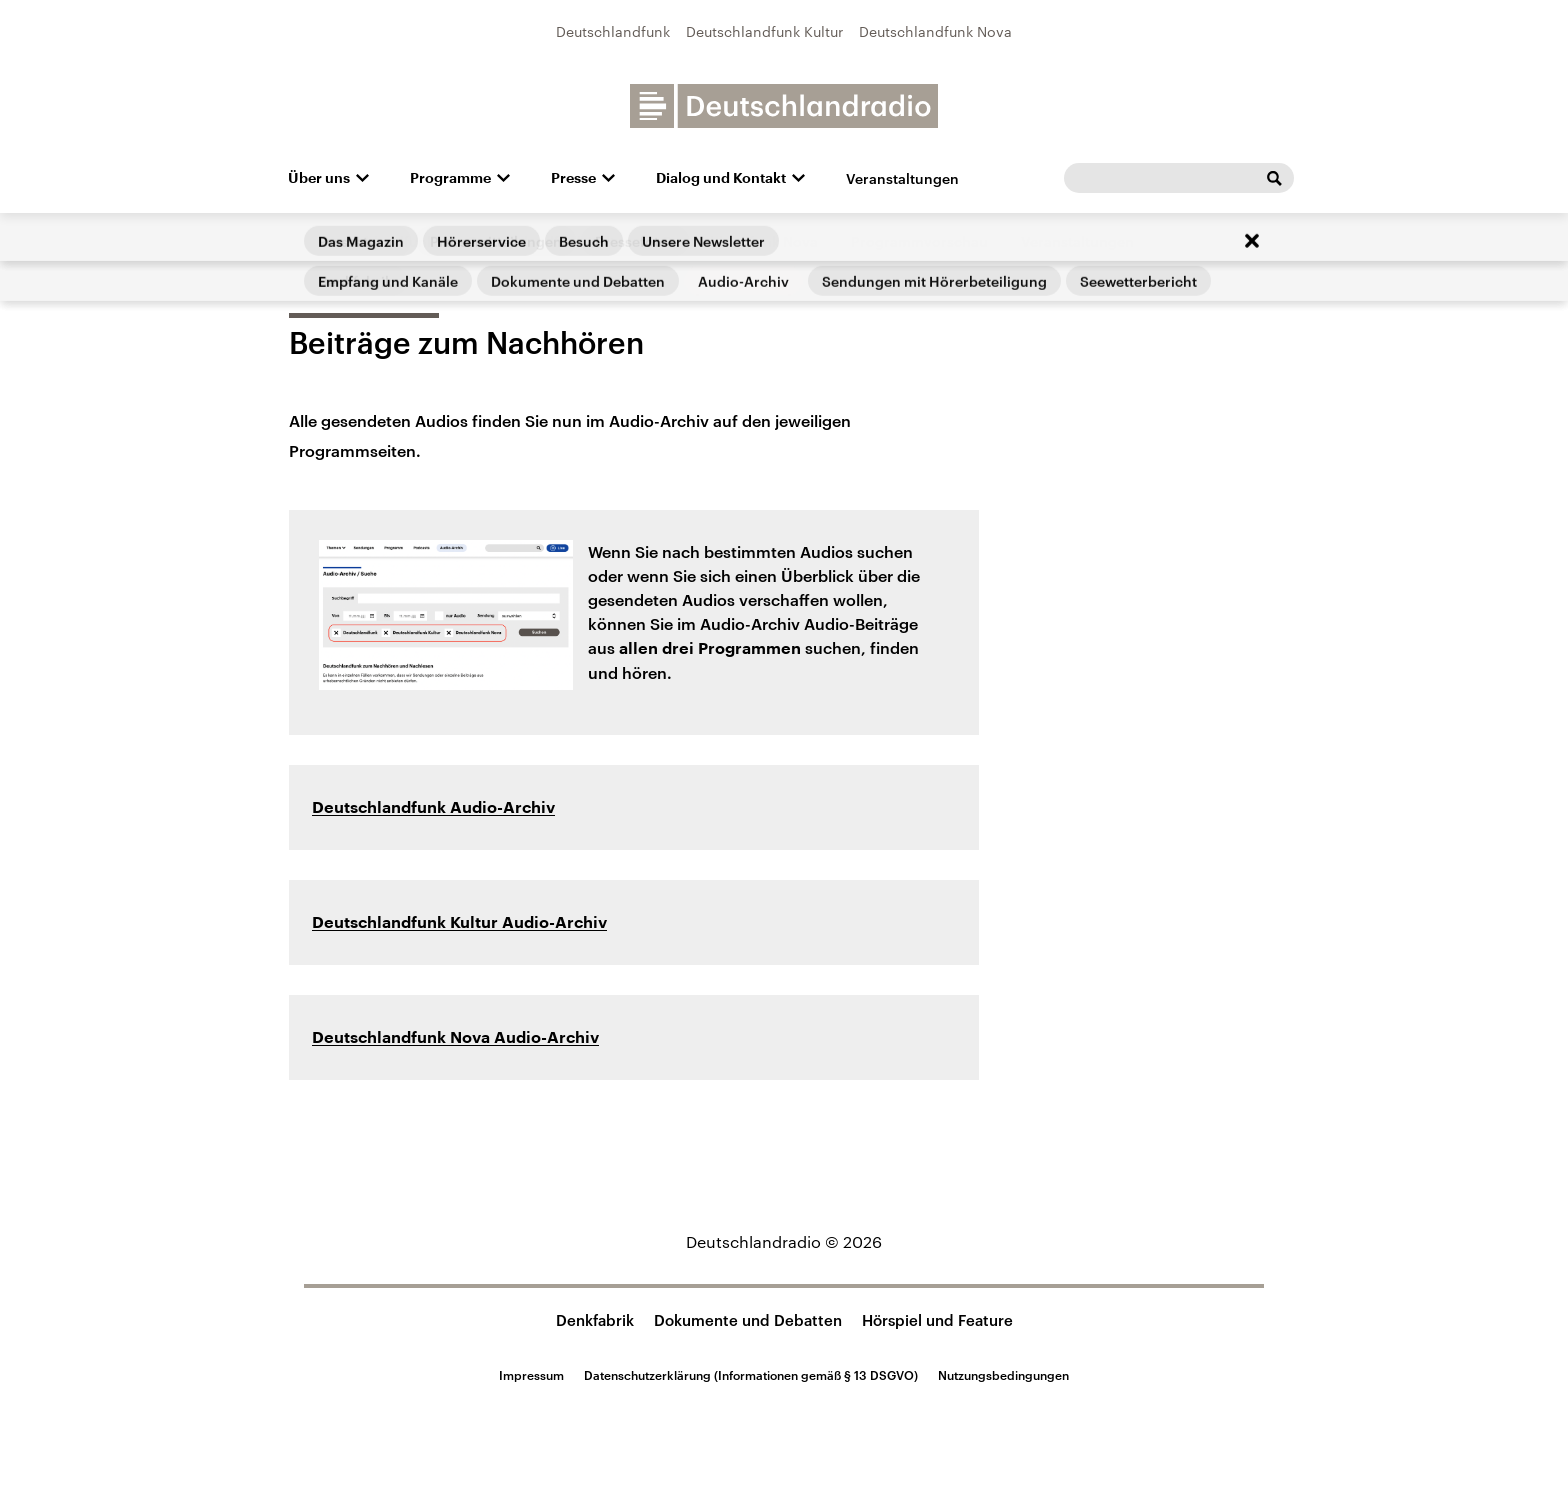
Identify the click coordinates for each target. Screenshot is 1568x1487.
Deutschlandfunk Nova (935, 31)
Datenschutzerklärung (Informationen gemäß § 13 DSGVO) (751, 1375)
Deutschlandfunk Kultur (764, 31)
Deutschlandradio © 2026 (784, 1241)
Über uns (319, 178)
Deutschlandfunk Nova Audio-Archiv (455, 1038)
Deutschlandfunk (613, 31)
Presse (573, 178)
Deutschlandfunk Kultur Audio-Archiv (459, 923)
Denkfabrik (595, 1320)
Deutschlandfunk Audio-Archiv (433, 808)
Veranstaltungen (902, 178)
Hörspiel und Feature (937, 1320)
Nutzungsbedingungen (1003, 1375)
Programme (450, 178)
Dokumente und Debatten (748, 1320)
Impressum (531, 1375)
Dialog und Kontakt (721, 178)
